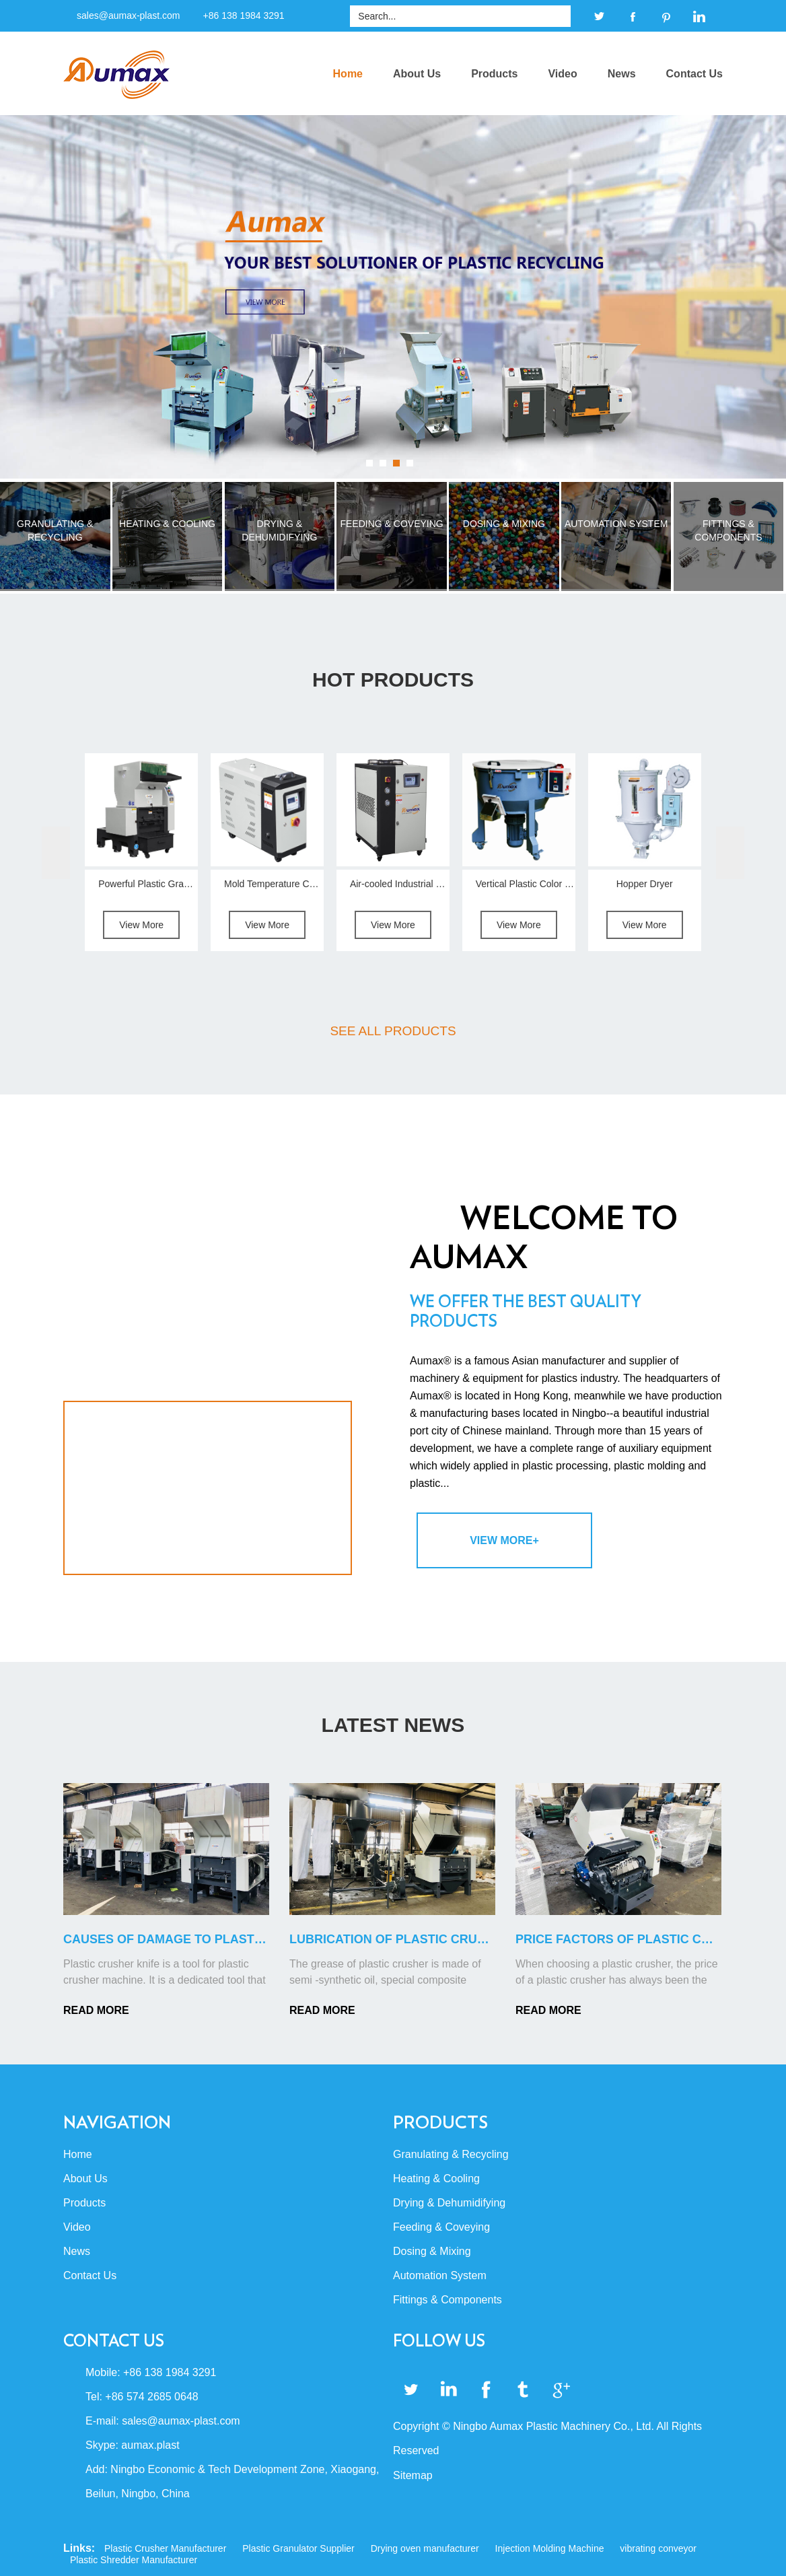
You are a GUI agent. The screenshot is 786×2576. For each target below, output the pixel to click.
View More (141, 924)
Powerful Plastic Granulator (155, 883)
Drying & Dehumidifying (449, 2202)
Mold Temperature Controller (283, 883)
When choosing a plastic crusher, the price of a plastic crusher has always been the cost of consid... (616, 1973)
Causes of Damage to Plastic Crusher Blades (223, 1939)
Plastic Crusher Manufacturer (165, 2548)
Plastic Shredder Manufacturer (133, 2559)
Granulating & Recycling (451, 2154)
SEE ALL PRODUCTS (393, 1031)
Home (348, 73)
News (622, 73)
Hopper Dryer (644, 883)
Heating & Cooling (436, 2178)
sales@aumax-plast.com (128, 15)
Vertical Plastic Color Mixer (532, 883)
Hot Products (393, 679)
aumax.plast (150, 2445)
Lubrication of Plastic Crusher (400, 1939)
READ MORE (96, 2010)
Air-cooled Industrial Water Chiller (420, 883)
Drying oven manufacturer (425, 2548)
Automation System (440, 2275)
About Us (417, 73)
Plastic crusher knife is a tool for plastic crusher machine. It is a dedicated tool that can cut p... (164, 1973)
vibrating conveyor (658, 2548)
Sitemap (413, 2475)
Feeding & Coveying (441, 2227)
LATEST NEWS (393, 1725)
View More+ (504, 1540)
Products (494, 73)
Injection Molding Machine (549, 2548)
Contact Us (694, 73)
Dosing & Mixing (432, 2251)
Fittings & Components (447, 2299)
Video (562, 73)
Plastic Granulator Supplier (298, 2548)
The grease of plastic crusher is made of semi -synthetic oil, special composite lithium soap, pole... (385, 1973)
